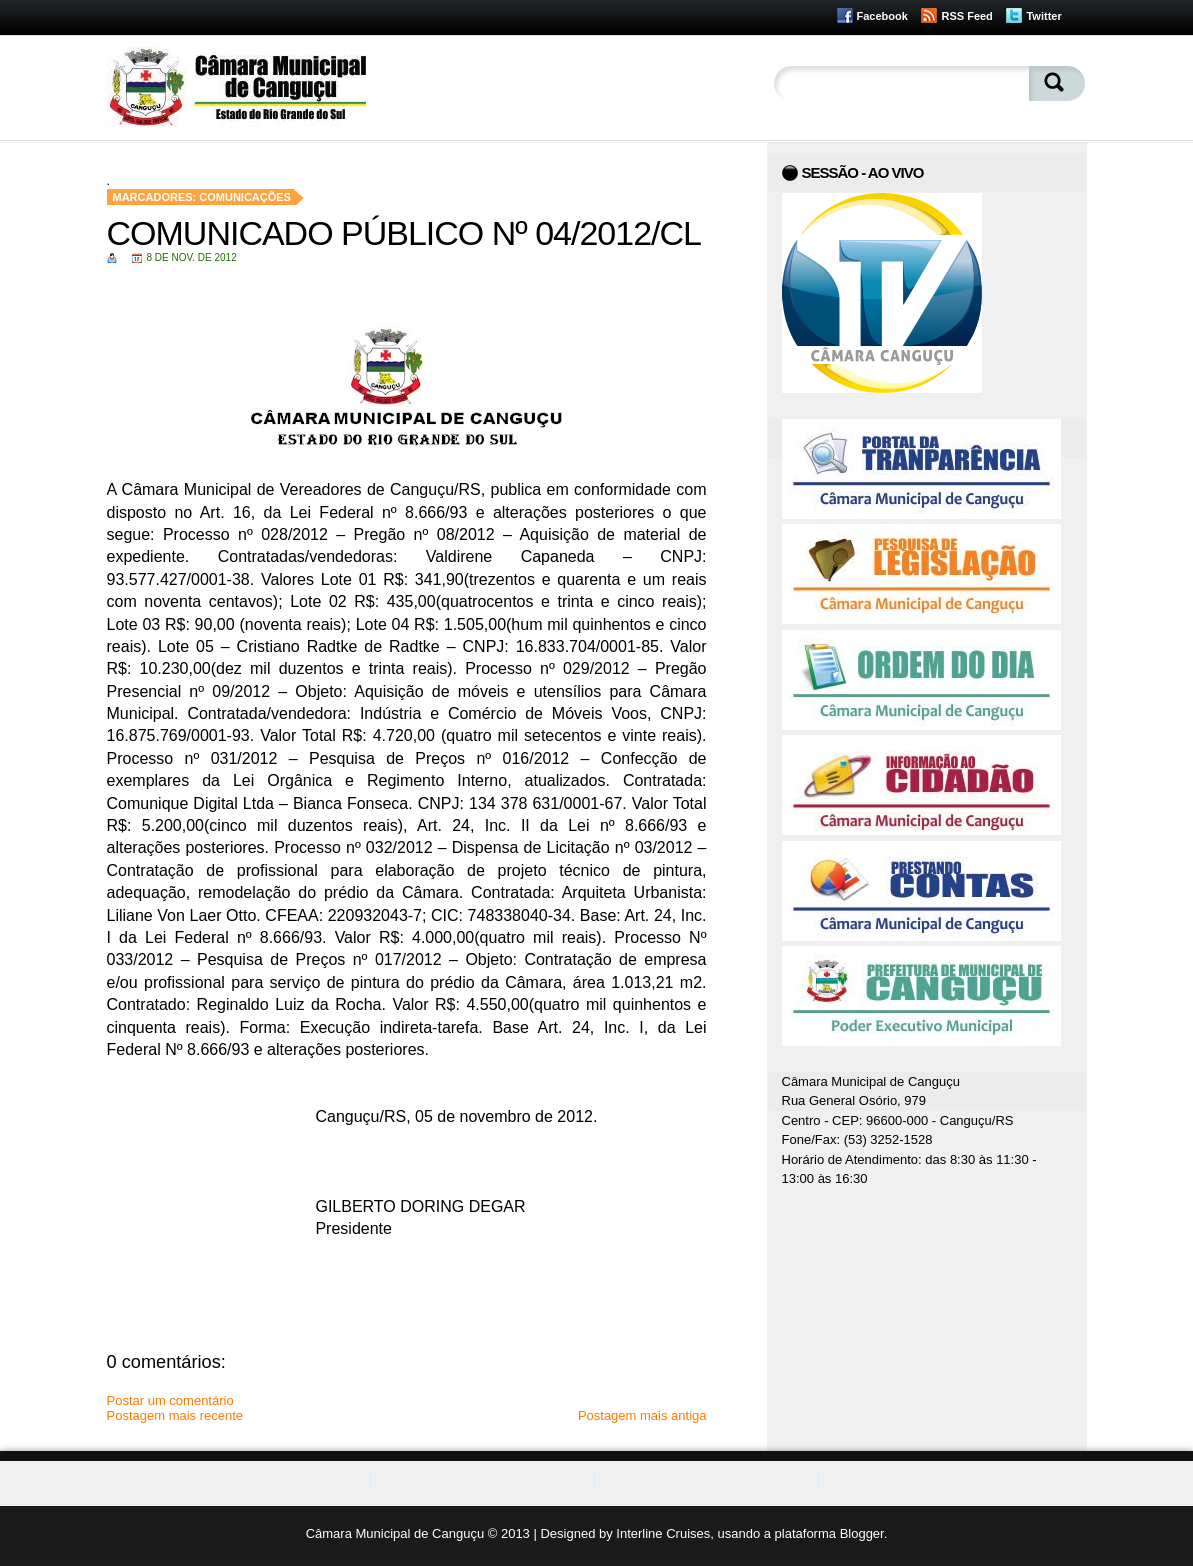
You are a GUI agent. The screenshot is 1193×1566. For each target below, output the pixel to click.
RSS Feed (966, 16)
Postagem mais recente (175, 1415)
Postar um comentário (170, 1400)
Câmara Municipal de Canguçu (395, 1533)
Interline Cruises (663, 1533)
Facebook (882, 16)
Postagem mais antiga (642, 1415)
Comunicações (245, 197)
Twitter (1043, 16)
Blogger (862, 1533)
